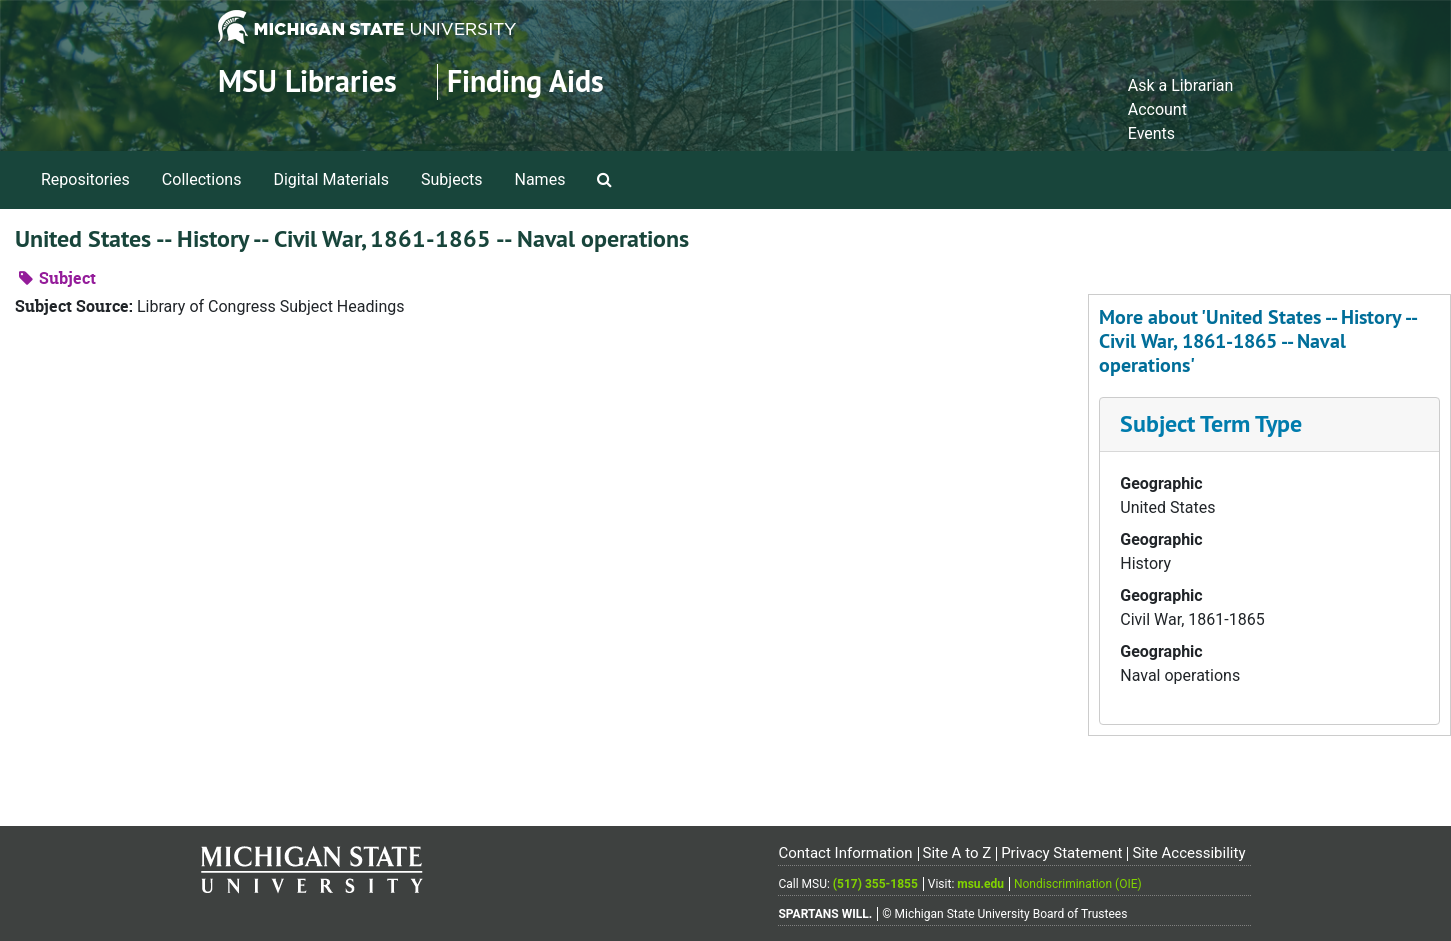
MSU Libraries (307, 81)
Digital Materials (331, 179)
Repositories (85, 179)
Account (1157, 109)
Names (540, 179)
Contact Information (845, 853)
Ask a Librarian (1181, 85)
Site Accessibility (1188, 853)
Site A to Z (956, 853)
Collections (202, 179)
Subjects (451, 179)
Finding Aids (525, 81)
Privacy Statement (1061, 853)
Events (1151, 133)
